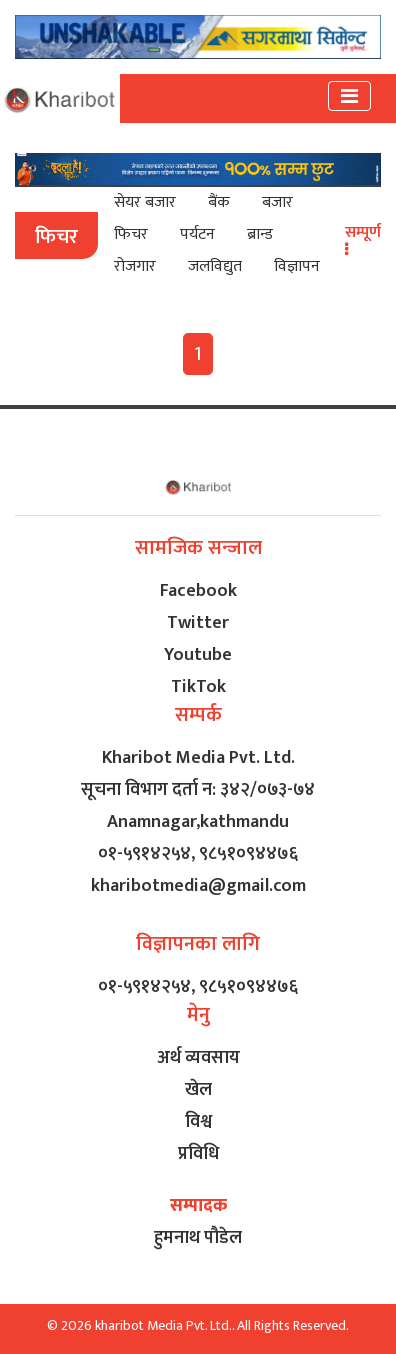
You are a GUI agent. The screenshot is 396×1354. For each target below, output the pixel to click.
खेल (198, 1090)
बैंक (219, 202)
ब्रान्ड (260, 234)
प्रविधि (198, 1154)
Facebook (198, 591)
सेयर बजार (145, 202)
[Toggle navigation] (349, 96)
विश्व (198, 1122)
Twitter (198, 623)
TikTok (198, 687)
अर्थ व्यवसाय (198, 1058)
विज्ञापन (297, 266)
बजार (277, 202)
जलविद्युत (215, 266)
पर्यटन (197, 234)
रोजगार (135, 266)
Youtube (198, 655)
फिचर (131, 234)
